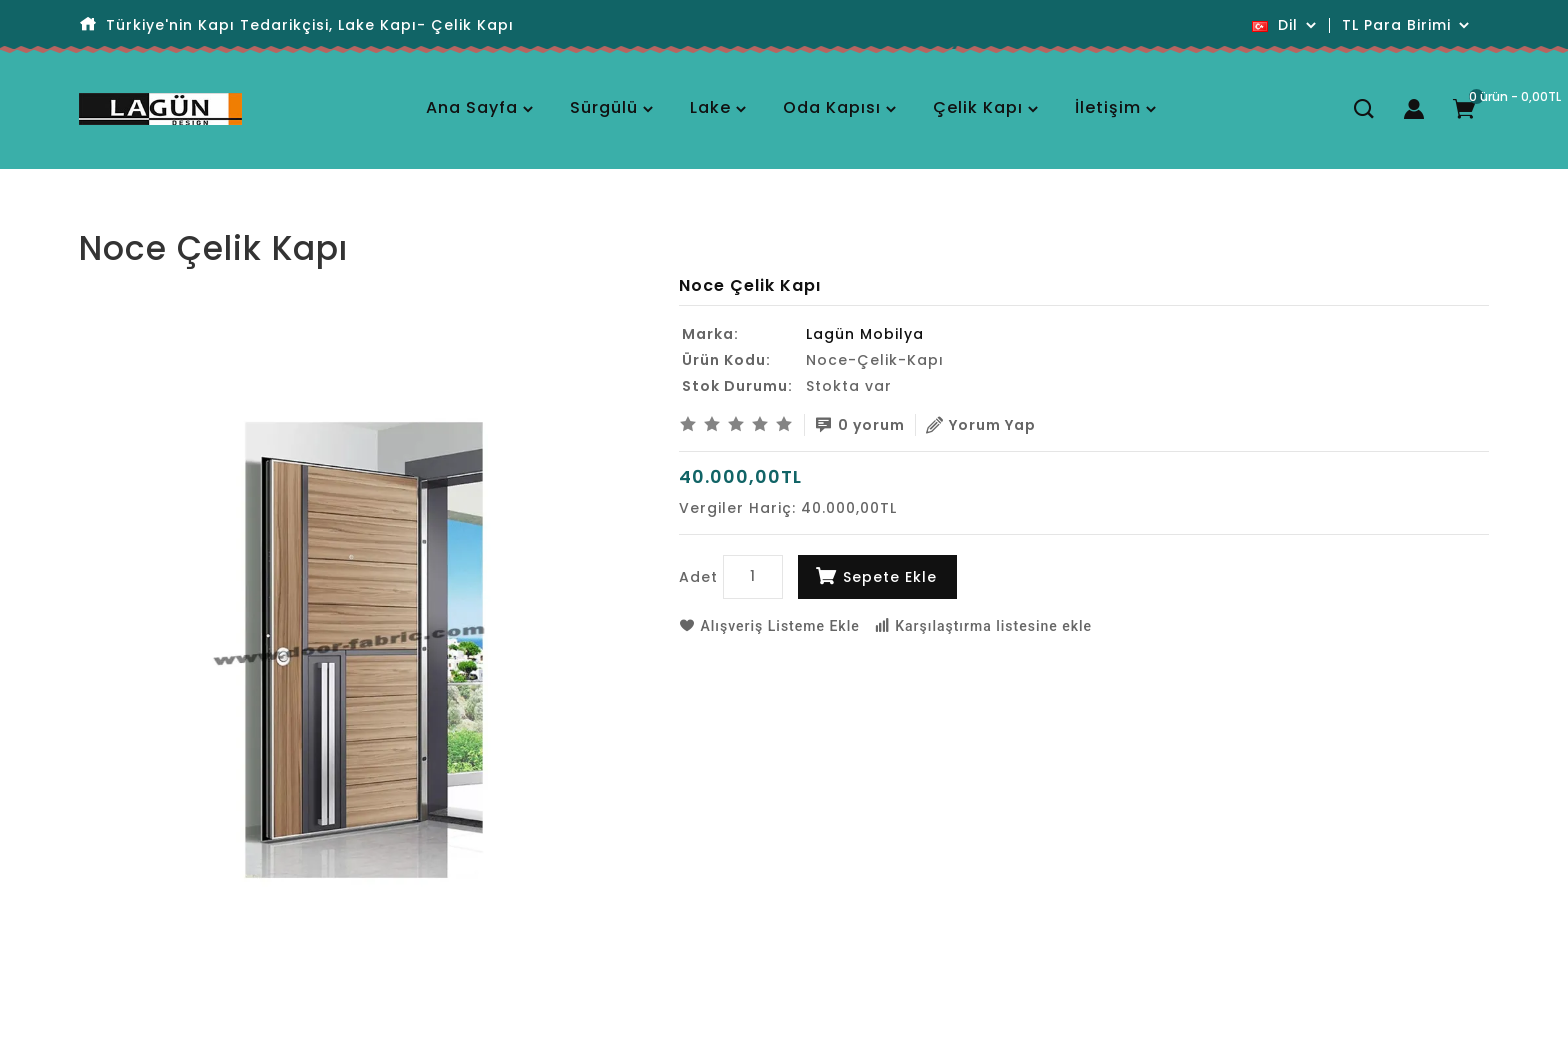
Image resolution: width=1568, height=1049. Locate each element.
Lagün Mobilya (865, 334)
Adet (698, 577)
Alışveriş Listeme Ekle (769, 626)
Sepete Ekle (890, 577)
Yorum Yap (981, 425)
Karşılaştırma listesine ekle (983, 626)
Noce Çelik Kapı (174, 214)
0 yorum (860, 425)
